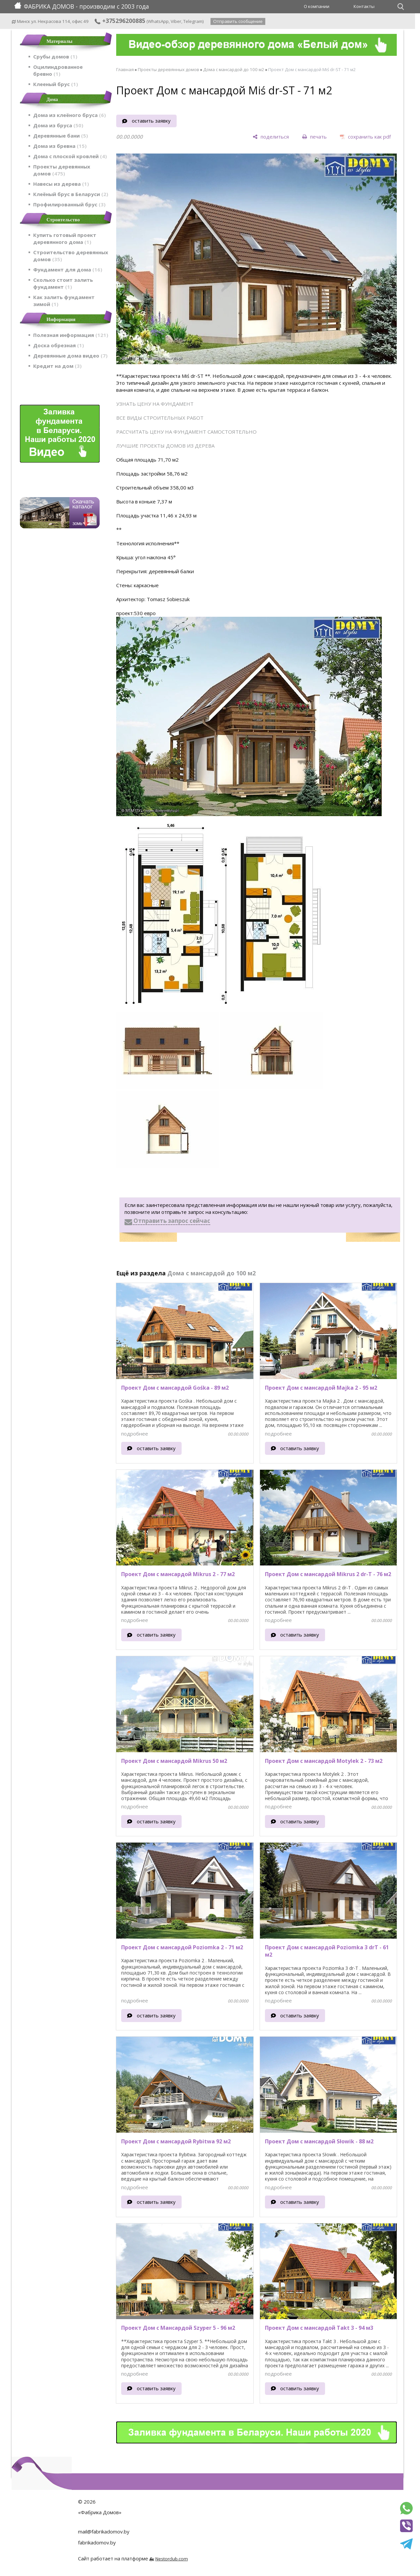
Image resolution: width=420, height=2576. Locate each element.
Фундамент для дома (67, 269)
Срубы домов (55, 56)
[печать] (314, 136)
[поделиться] (271, 136)
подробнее (134, 1433)
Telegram (193, 21)
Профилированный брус (69, 204)
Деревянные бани (60, 135)
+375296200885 (120, 21)
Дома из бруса (58, 125)
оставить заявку (151, 120)
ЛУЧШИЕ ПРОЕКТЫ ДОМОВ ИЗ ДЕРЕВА (165, 445)
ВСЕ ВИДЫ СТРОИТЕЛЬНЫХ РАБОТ (160, 417)
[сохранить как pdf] (365, 136)
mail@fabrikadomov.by (103, 2531)
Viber (176, 21)
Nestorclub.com (171, 2559)
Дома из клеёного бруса (69, 115)
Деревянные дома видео (70, 355)
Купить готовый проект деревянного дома (64, 238)
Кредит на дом (57, 366)
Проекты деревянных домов (61, 170)
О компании (316, 6)
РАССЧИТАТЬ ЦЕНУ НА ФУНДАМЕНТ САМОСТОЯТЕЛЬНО (186, 431)
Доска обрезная (58, 345)
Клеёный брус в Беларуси (70, 194)
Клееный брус (55, 84)
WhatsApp (158, 21)
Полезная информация (70, 335)
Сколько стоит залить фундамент (63, 283)
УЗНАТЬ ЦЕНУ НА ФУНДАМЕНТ (155, 403)
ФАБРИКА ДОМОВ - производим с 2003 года (81, 6)
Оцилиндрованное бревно (58, 70)
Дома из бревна (60, 146)
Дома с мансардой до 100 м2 (233, 69)
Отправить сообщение (238, 21)
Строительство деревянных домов (70, 256)
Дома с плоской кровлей (70, 156)
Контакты (364, 6)
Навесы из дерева (61, 183)
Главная (125, 69)
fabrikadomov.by (97, 2542)
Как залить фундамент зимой (64, 300)
